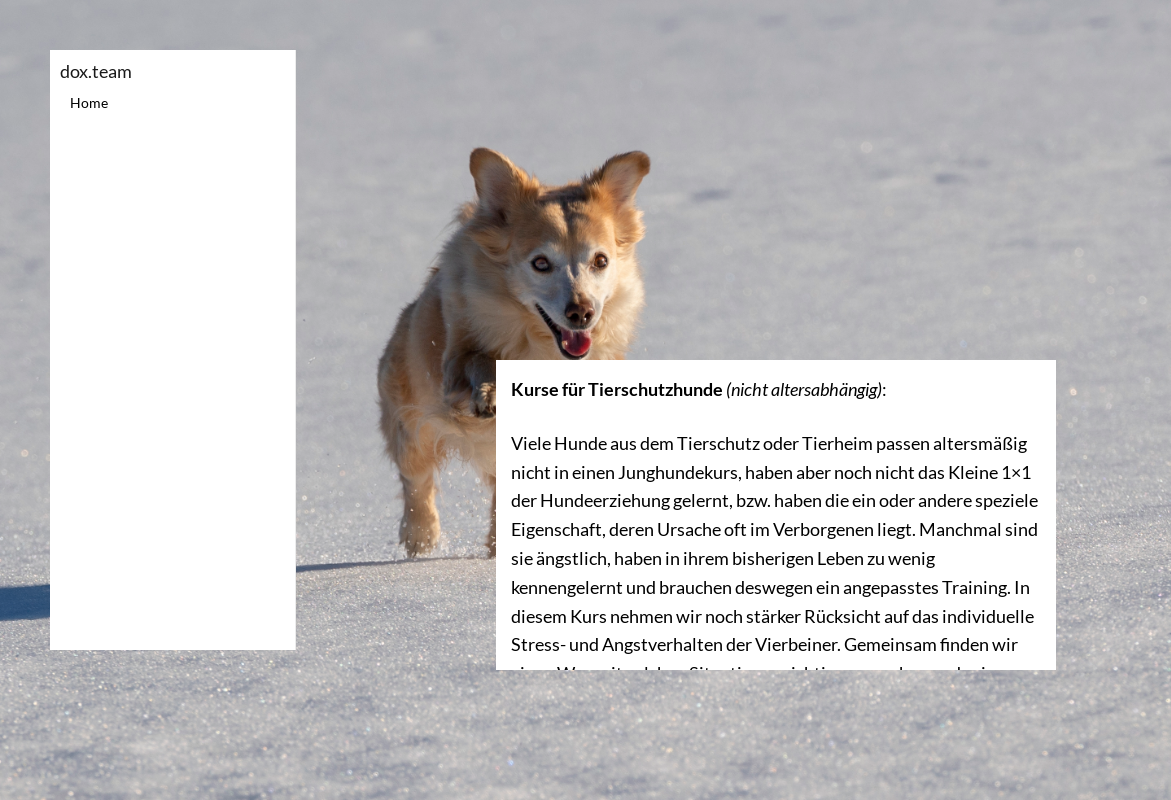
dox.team (96, 71)
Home (89, 102)
